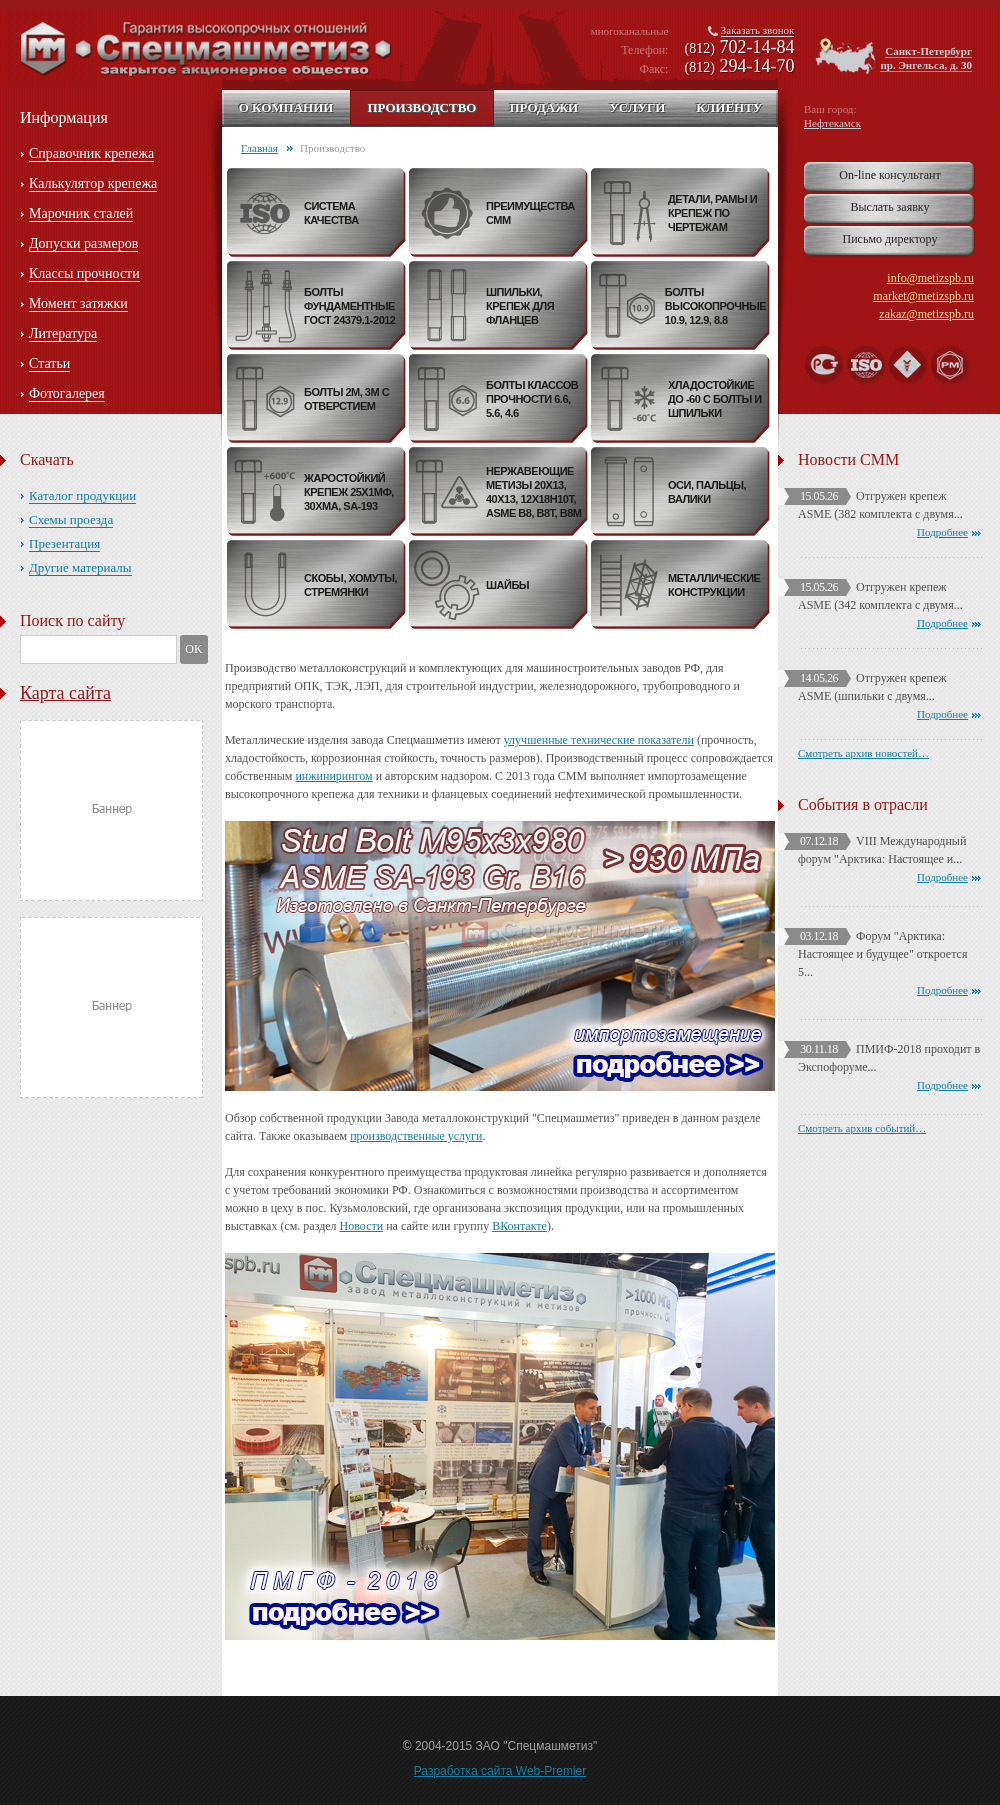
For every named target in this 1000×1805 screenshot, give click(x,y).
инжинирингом (333, 776)
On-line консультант (889, 175)
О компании (286, 107)
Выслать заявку (889, 207)
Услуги (637, 107)
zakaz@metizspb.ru (926, 314)
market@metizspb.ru (923, 296)
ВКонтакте (519, 1226)
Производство (421, 107)
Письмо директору (890, 239)
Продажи (543, 107)
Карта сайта (65, 693)
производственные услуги (416, 1136)
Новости (362, 1226)
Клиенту (729, 107)
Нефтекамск (832, 123)
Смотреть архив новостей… (863, 753)
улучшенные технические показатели (599, 740)
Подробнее (942, 532)
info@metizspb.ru (930, 278)
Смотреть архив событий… (862, 1128)
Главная (259, 148)
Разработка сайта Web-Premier (500, 1771)
